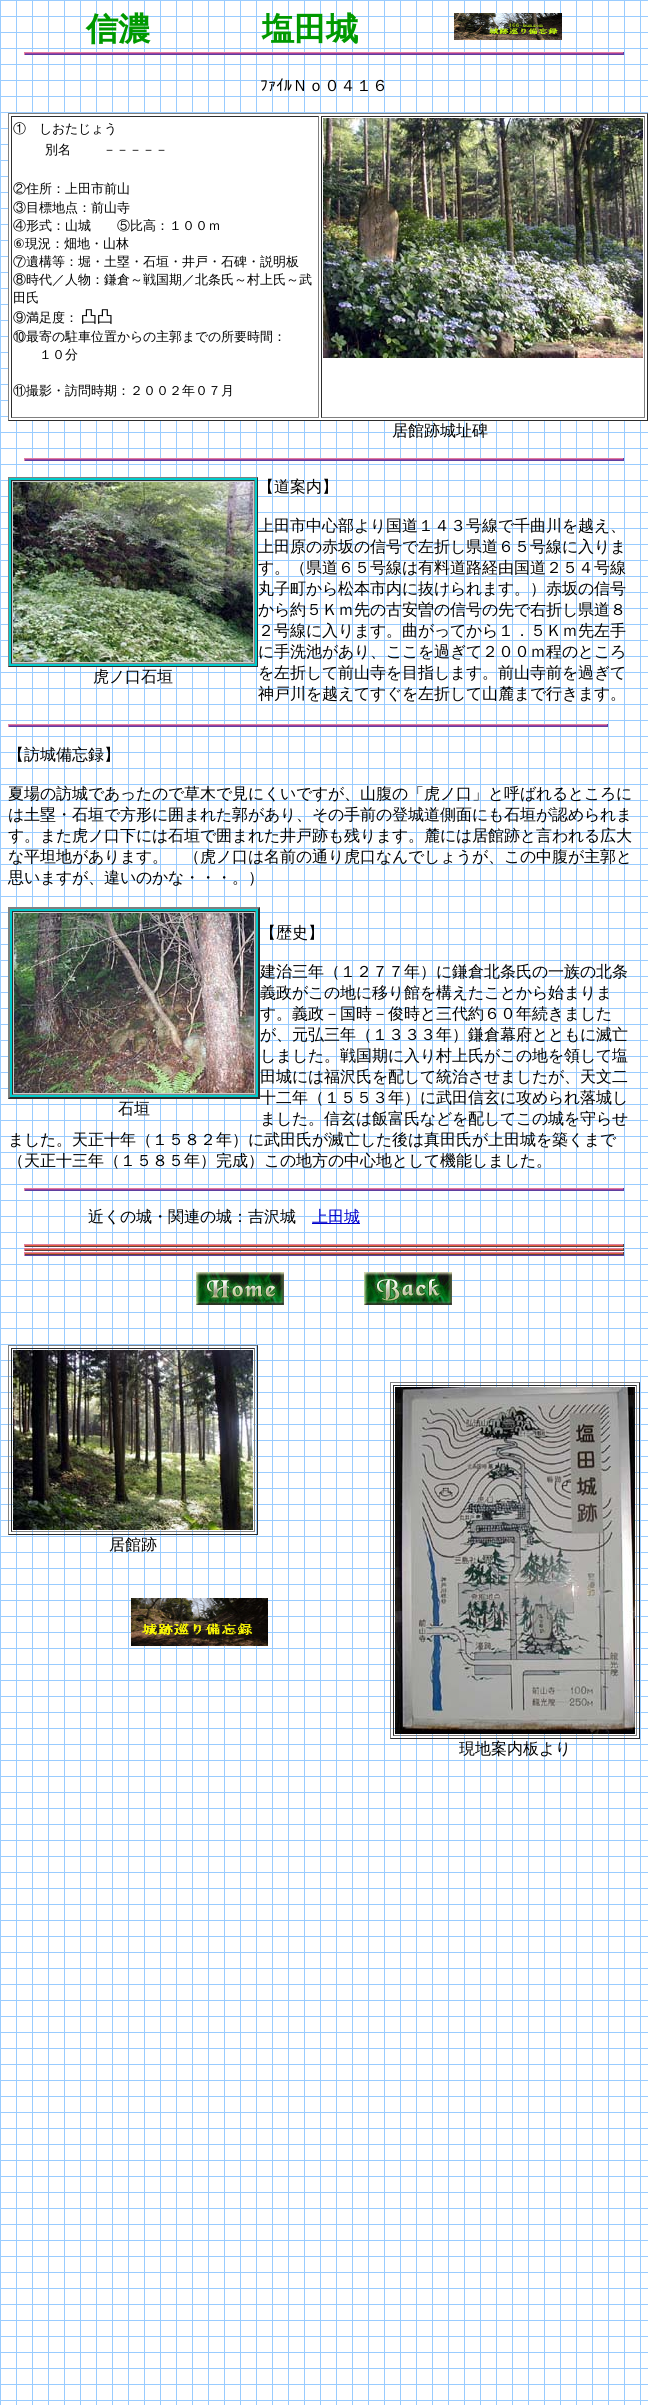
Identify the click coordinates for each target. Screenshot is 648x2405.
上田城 (336, 1216)
